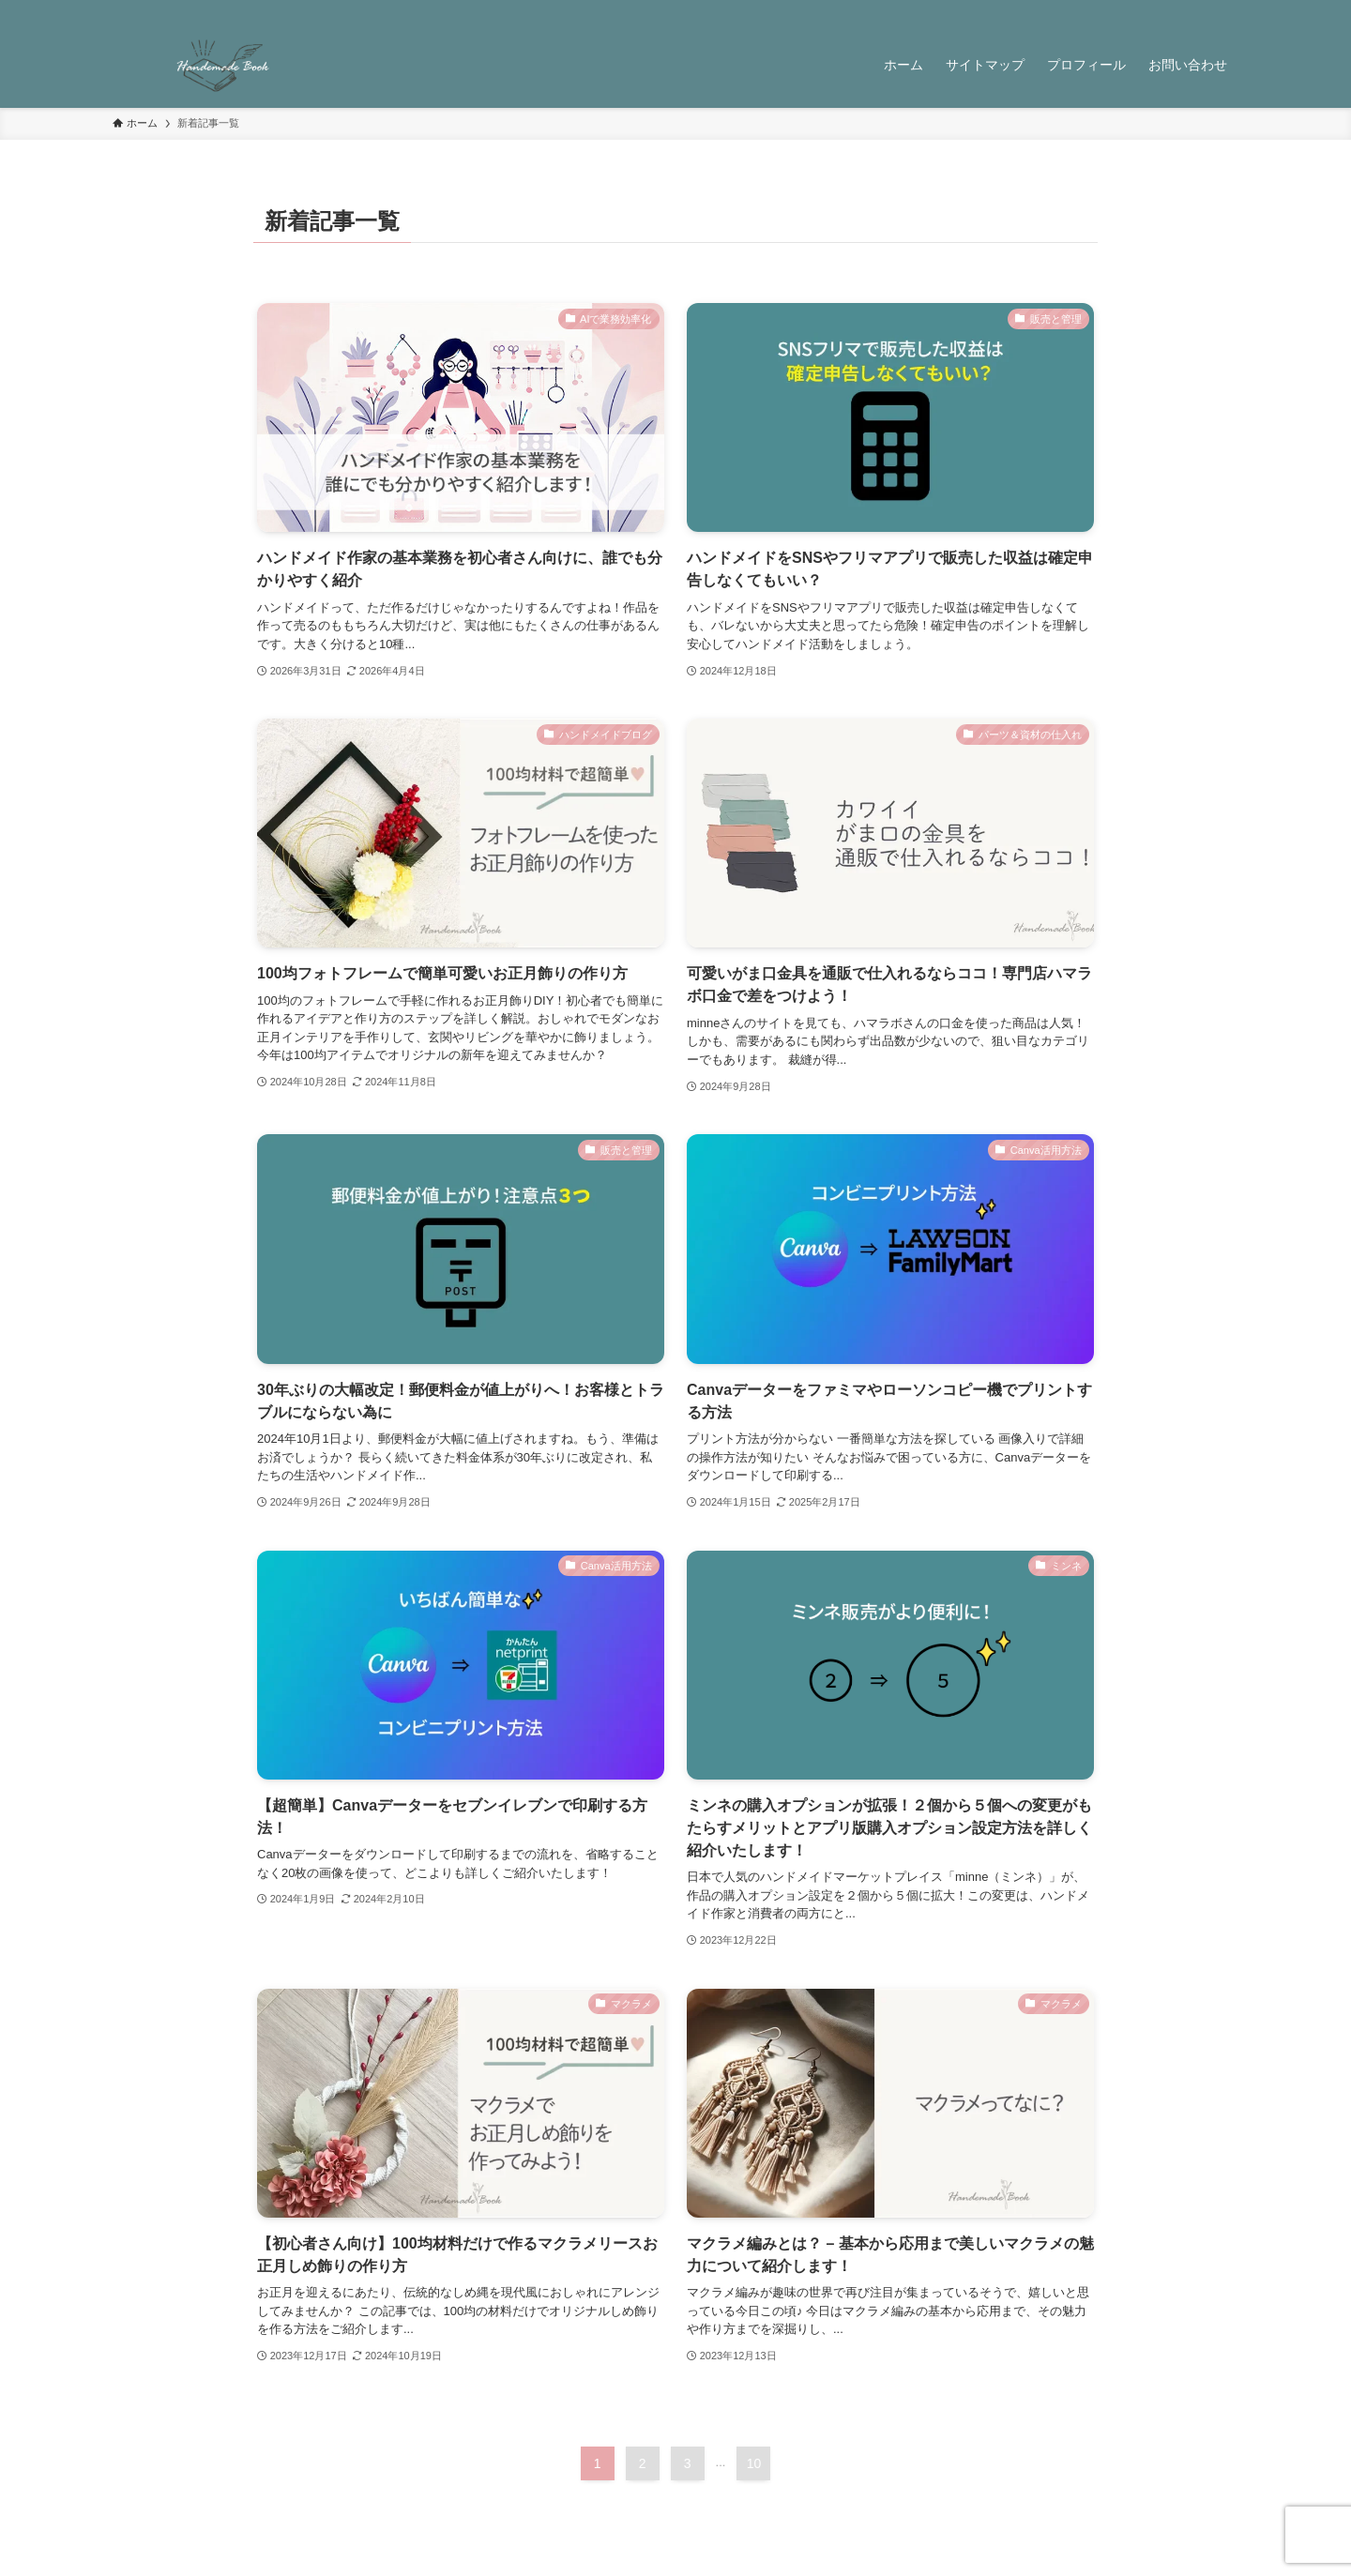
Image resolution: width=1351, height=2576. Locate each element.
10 (754, 2463)
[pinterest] (1153, 10)
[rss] (1177, 10)
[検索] (1226, 10)
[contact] (1202, 10)
